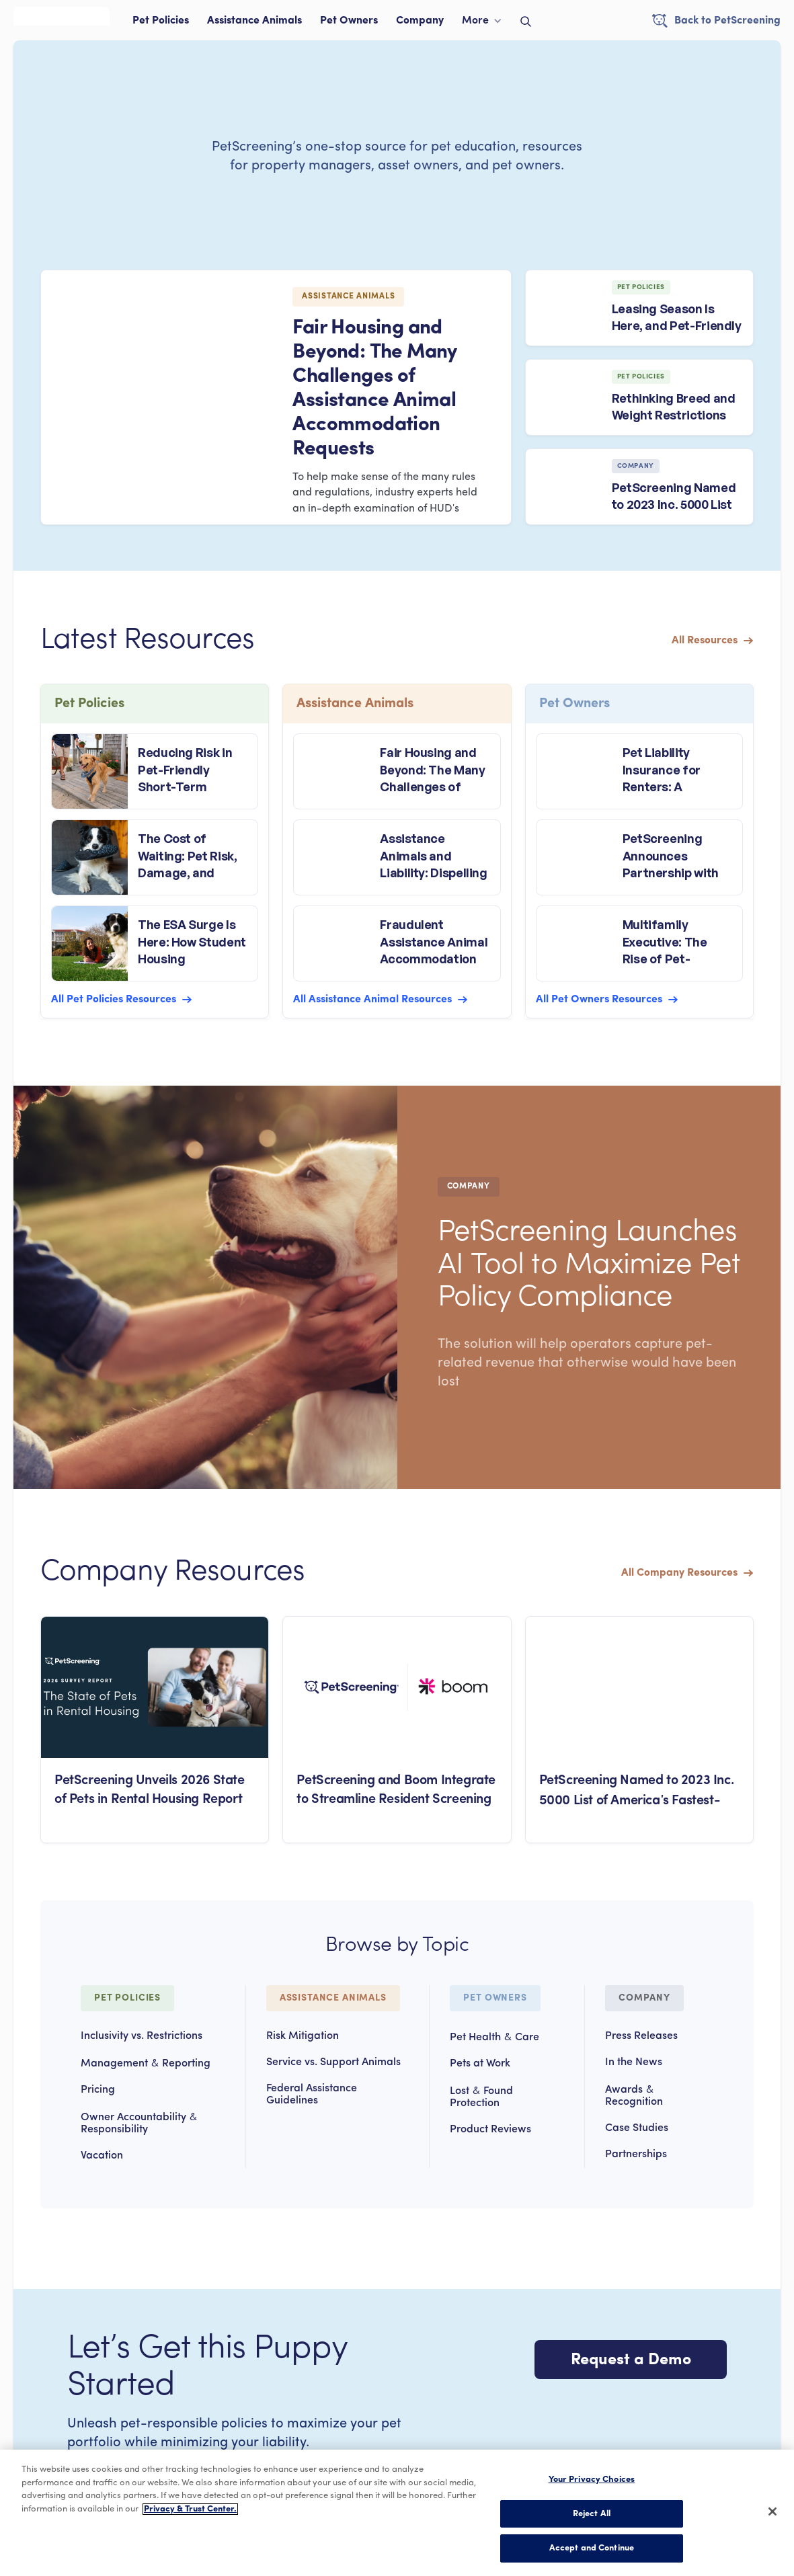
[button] (482, 23)
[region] (397, 2513)
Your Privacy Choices (592, 2479)
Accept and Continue (591, 2548)
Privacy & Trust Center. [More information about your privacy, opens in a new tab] (190, 2509)
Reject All (591, 2513)
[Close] (772, 2511)
